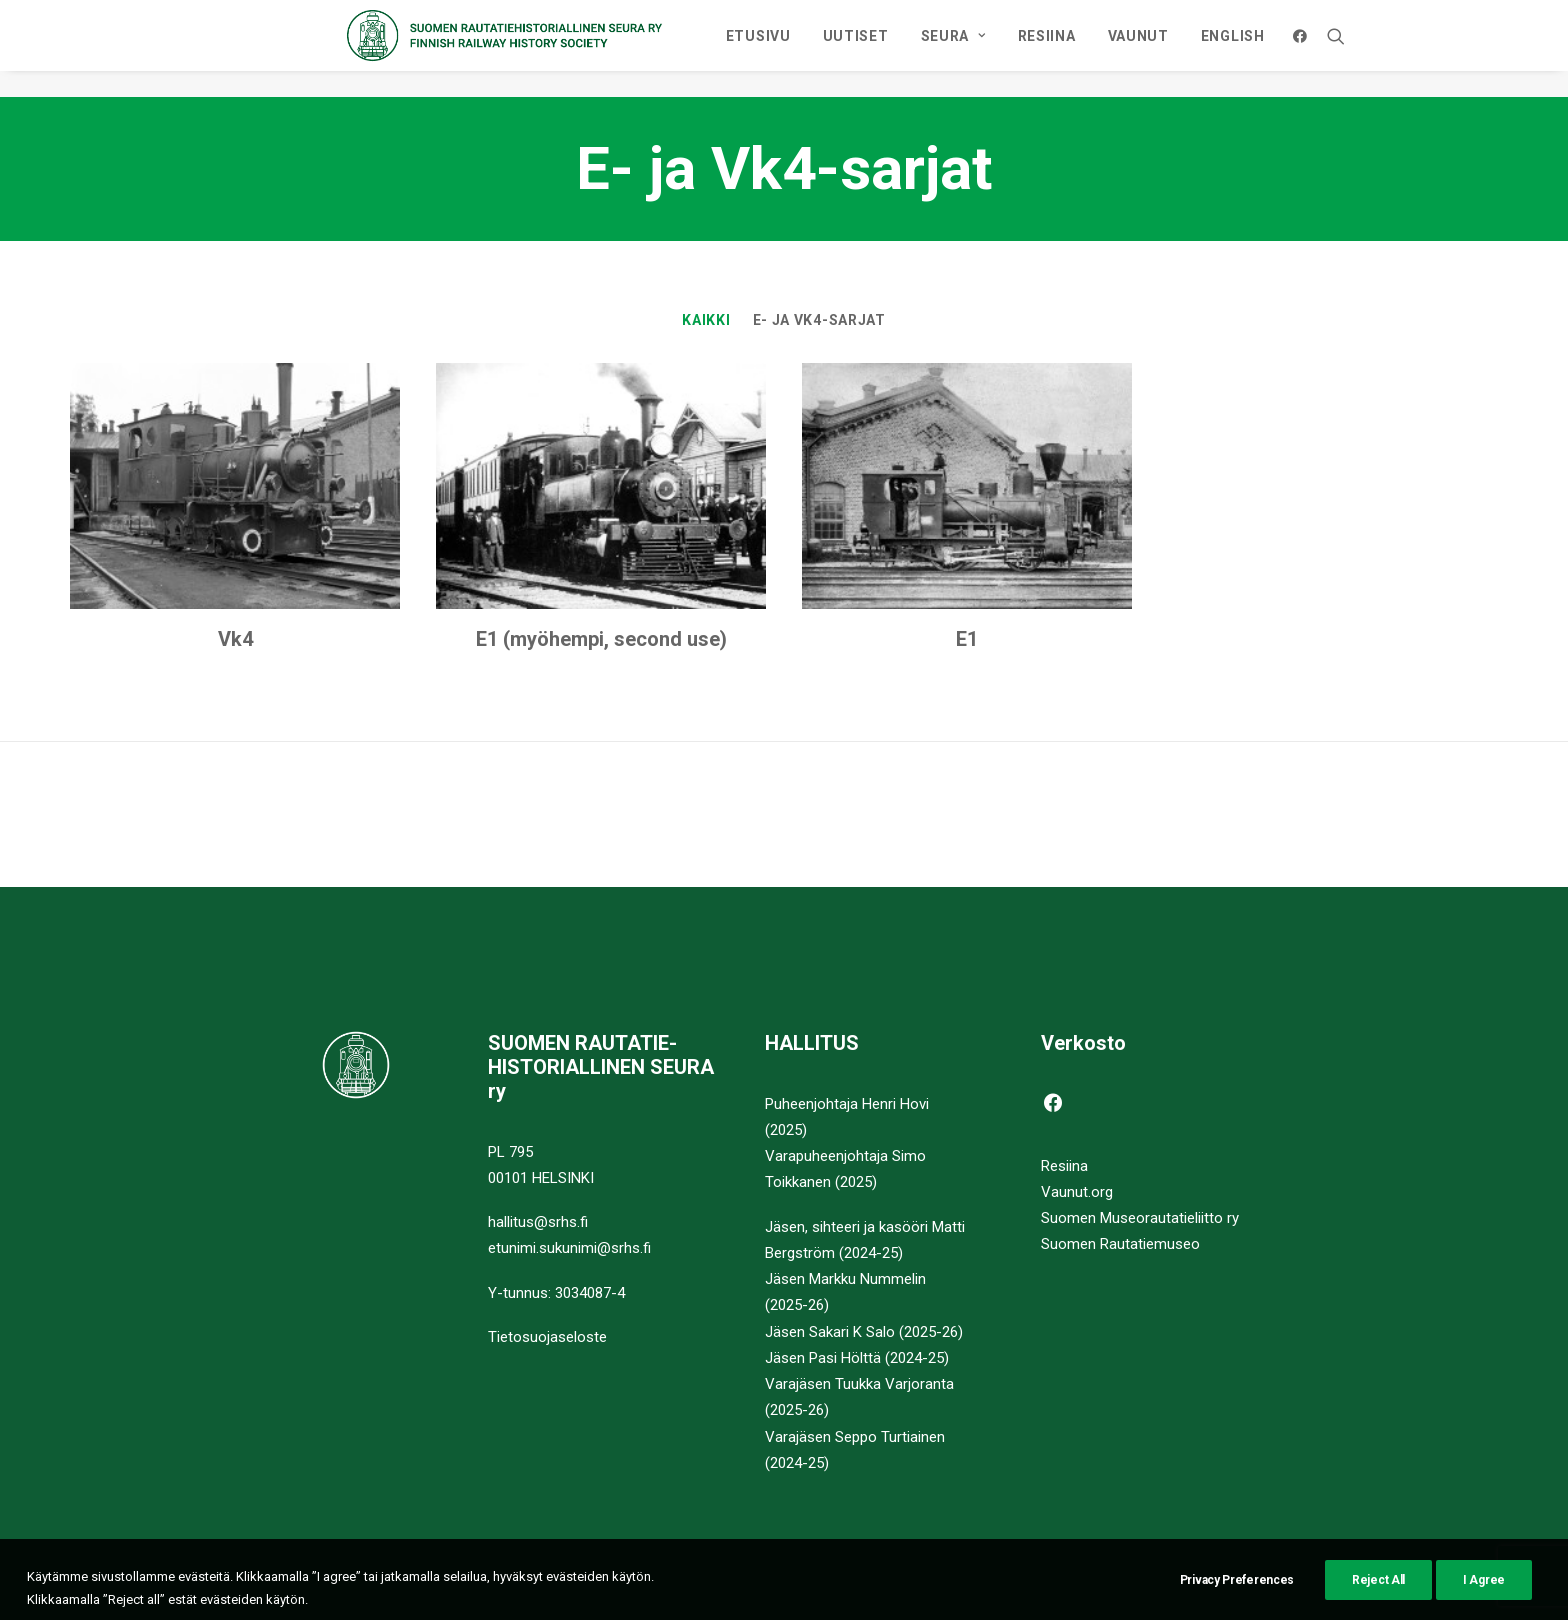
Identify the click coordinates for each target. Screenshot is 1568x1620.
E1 (967, 640)
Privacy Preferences (1237, 1604)
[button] (1438, 49)
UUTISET (990, 49)
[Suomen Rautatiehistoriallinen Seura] (559, 49)
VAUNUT (1272, 49)
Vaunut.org (1077, 1192)
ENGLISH (1367, 49)
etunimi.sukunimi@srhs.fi (569, 1249)
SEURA (1087, 49)
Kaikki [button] (706, 321)
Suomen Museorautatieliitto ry (1140, 1218)
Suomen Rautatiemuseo (1120, 1245)
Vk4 (235, 640)
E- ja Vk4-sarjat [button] (819, 321)
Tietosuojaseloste (547, 1337)
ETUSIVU (892, 49)
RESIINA (1181, 49)
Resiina (1064, 1166)
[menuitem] (892, 49)
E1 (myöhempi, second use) (601, 640)
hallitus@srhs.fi (538, 1222)
